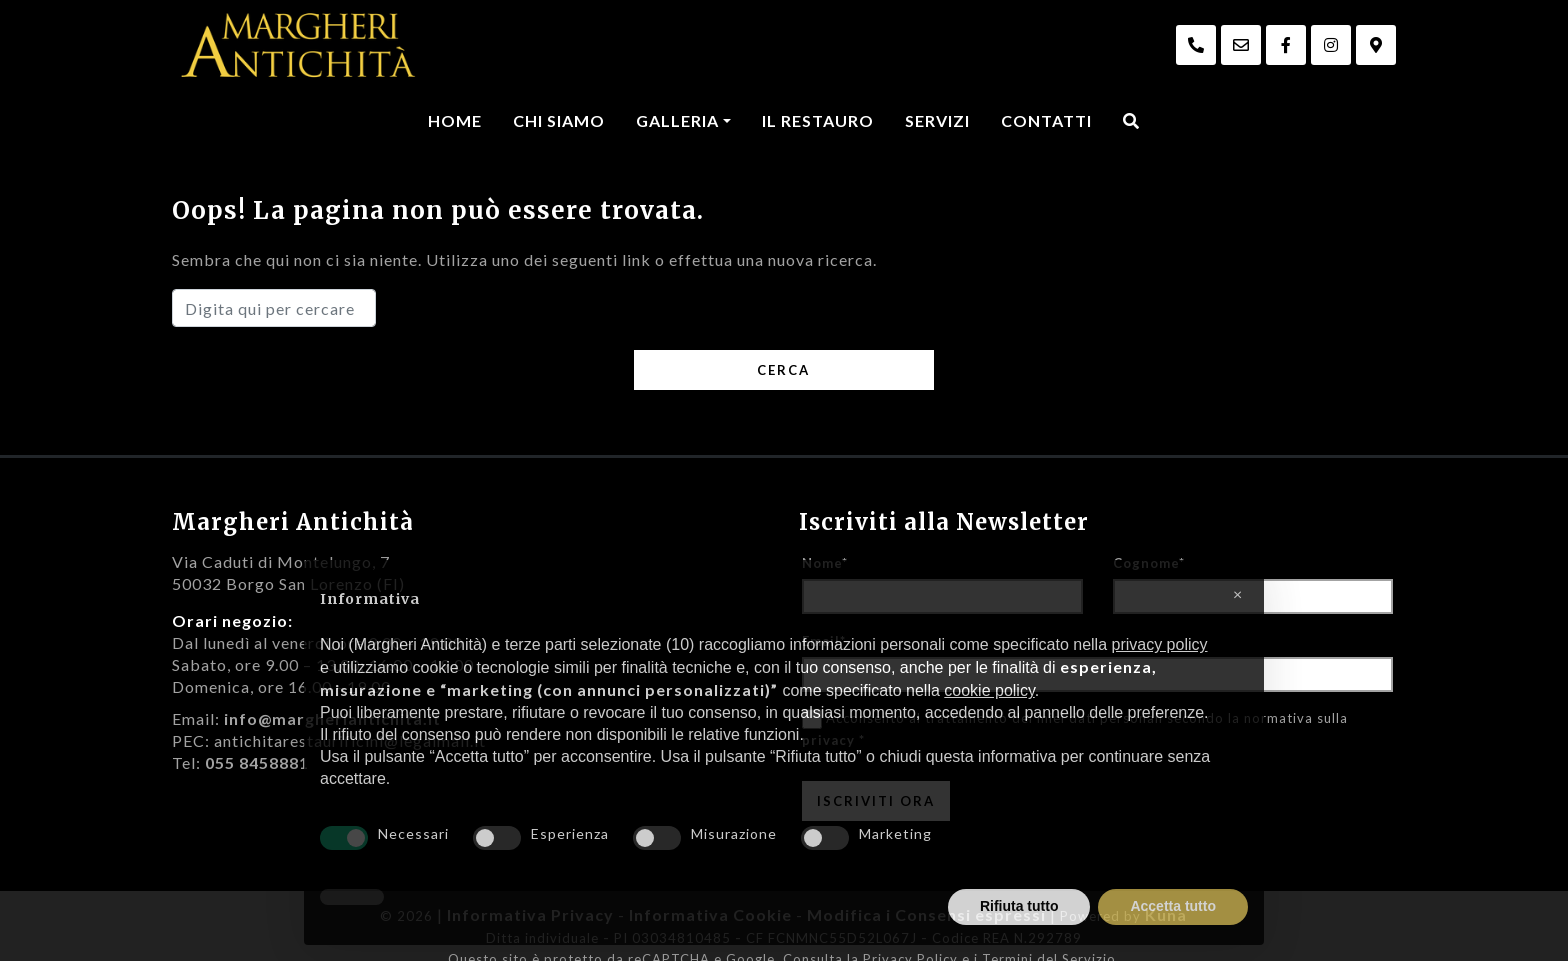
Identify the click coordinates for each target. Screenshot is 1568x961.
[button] (1238, 592)
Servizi (937, 120)
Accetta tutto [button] (1173, 906)
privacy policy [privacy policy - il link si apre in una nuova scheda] (1159, 644)
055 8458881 (257, 762)
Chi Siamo (559, 120)
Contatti (1046, 120)
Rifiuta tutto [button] (1019, 906)
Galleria (677, 120)
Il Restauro (818, 120)
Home (455, 120)
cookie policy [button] (989, 690)
